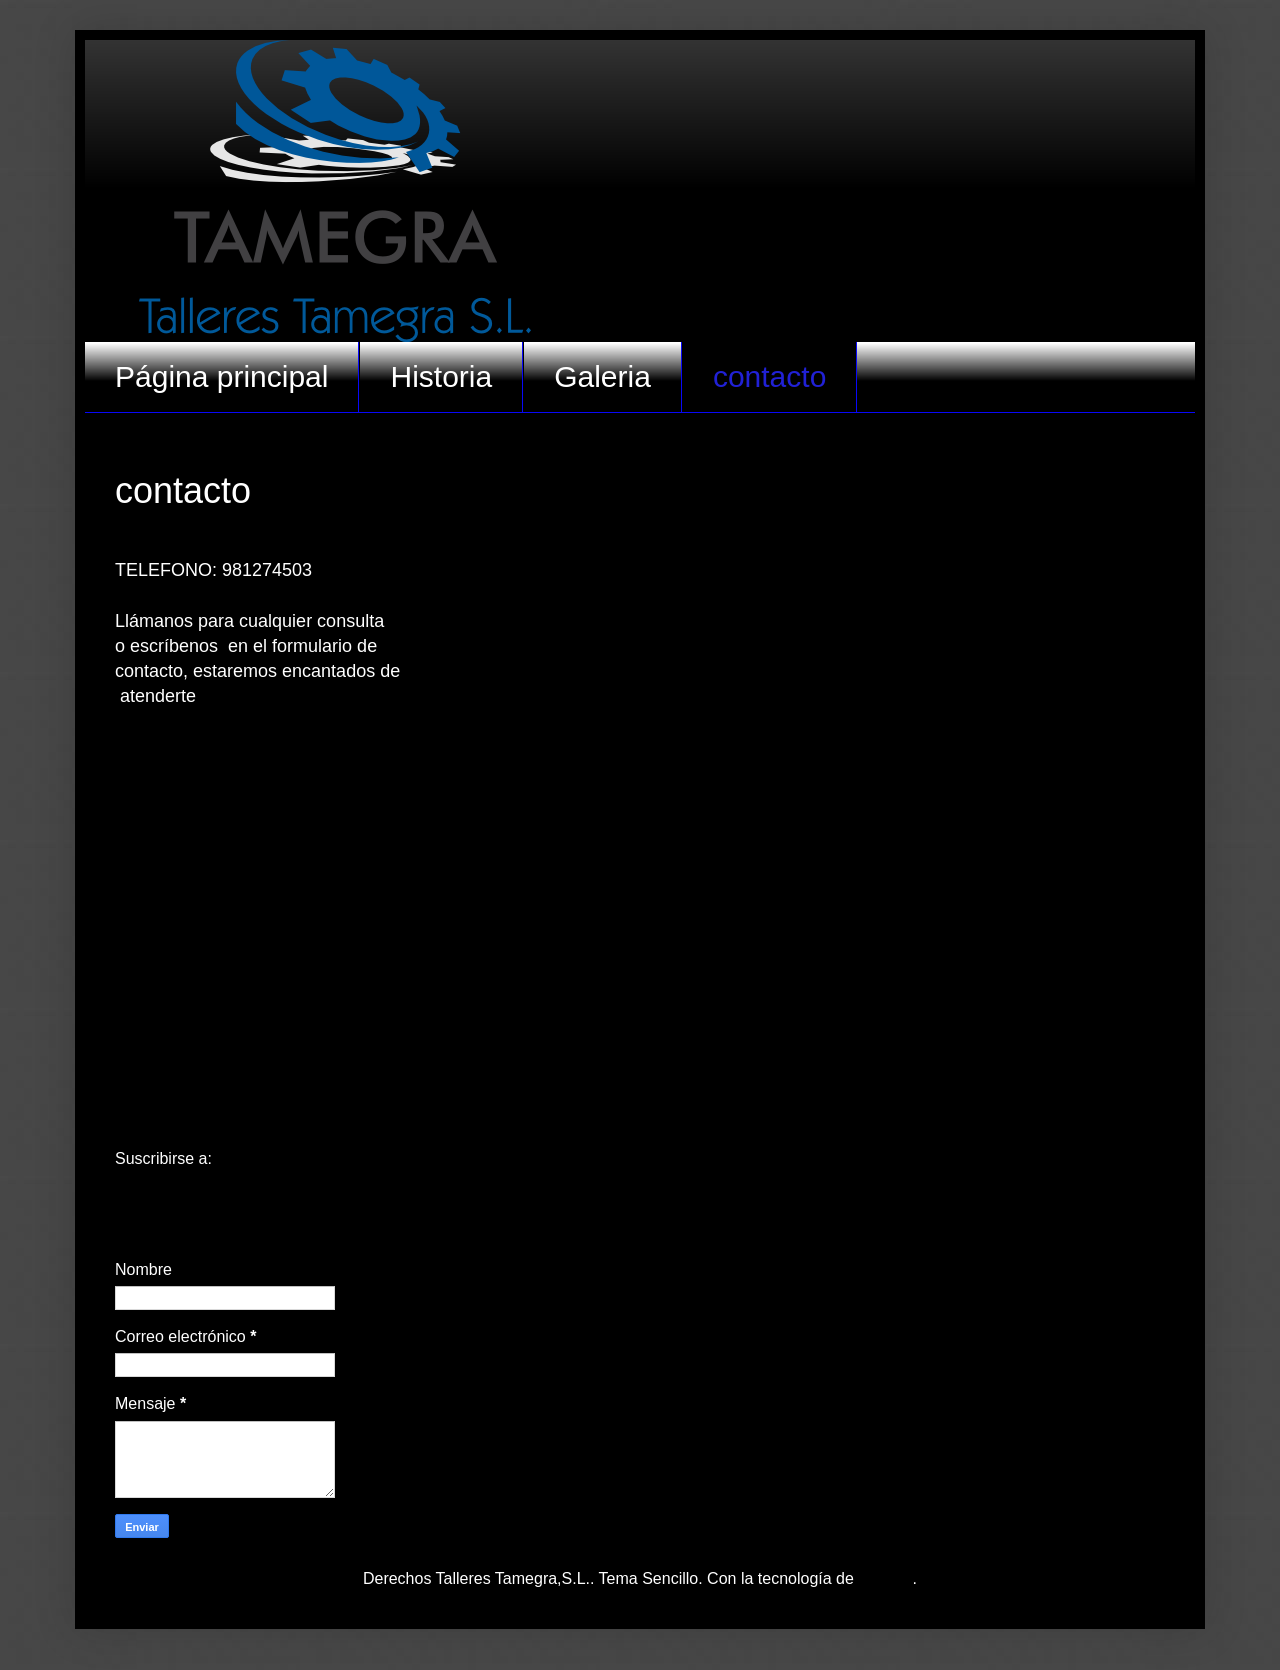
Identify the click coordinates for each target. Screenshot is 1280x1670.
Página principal (221, 376)
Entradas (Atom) (274, 1158)
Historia (441, 376)
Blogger (885, 1578)
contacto (769, 376)
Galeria (602, 376)
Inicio (639, 1120)
